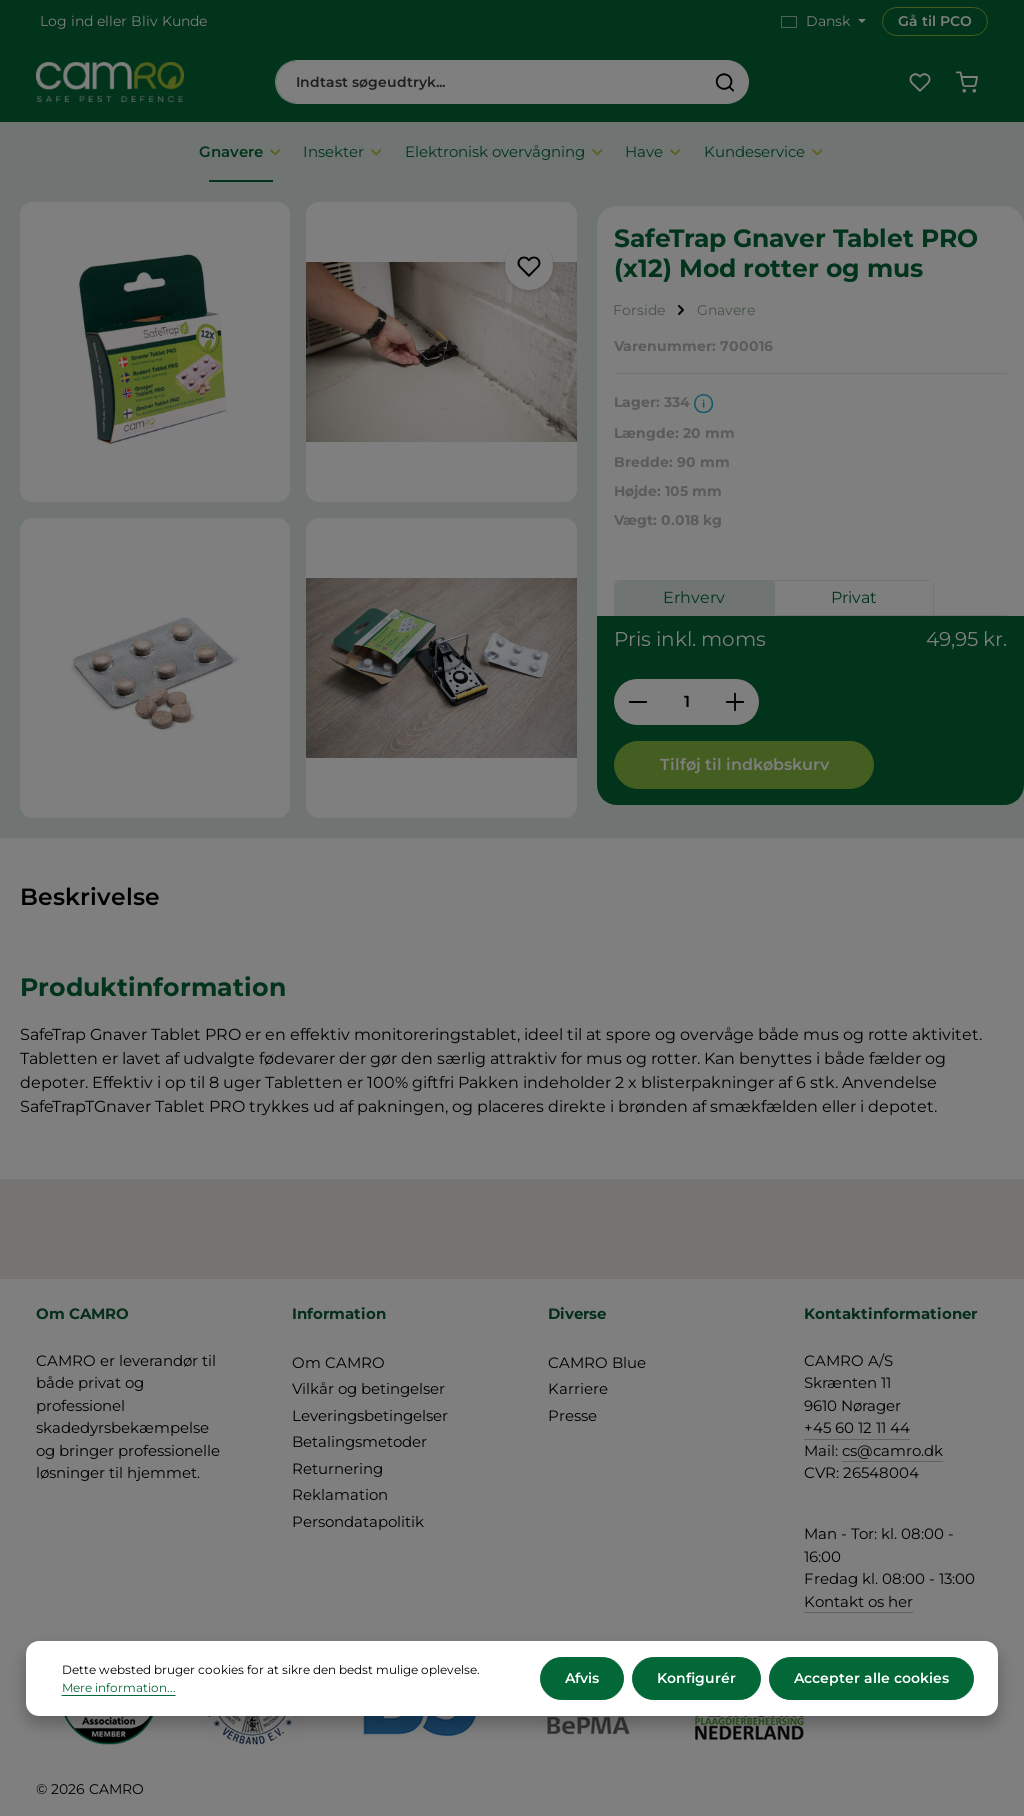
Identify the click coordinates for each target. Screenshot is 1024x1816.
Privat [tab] (854, 597)
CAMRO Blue (597, 1362)
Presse (572, 1415)
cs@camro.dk (892, 1450)
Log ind (66, 21)
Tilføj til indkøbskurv (744, 764)
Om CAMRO (338, 1362)
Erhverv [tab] (694, 597)
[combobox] (489, 82)
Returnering (337, 1468)
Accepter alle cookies (871, 1678)
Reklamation (340, 1494)
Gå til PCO (935, 21)
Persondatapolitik (358, 1521)
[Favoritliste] (919, 82)
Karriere (578, 1388)
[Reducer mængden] (637, 702)
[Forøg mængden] (735, 702)
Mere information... (119, 1687)
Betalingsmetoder (359, 1441)
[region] (298, 510)
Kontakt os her (858, 1601)
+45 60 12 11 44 (857, 1427)
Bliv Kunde (169, 21)
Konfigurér (696, 1678)
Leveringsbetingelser (370, 1415)
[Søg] (725, 82)
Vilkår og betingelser (368, 1388)
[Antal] (686, 702)
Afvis (582, 1678)
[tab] (90, 897)
